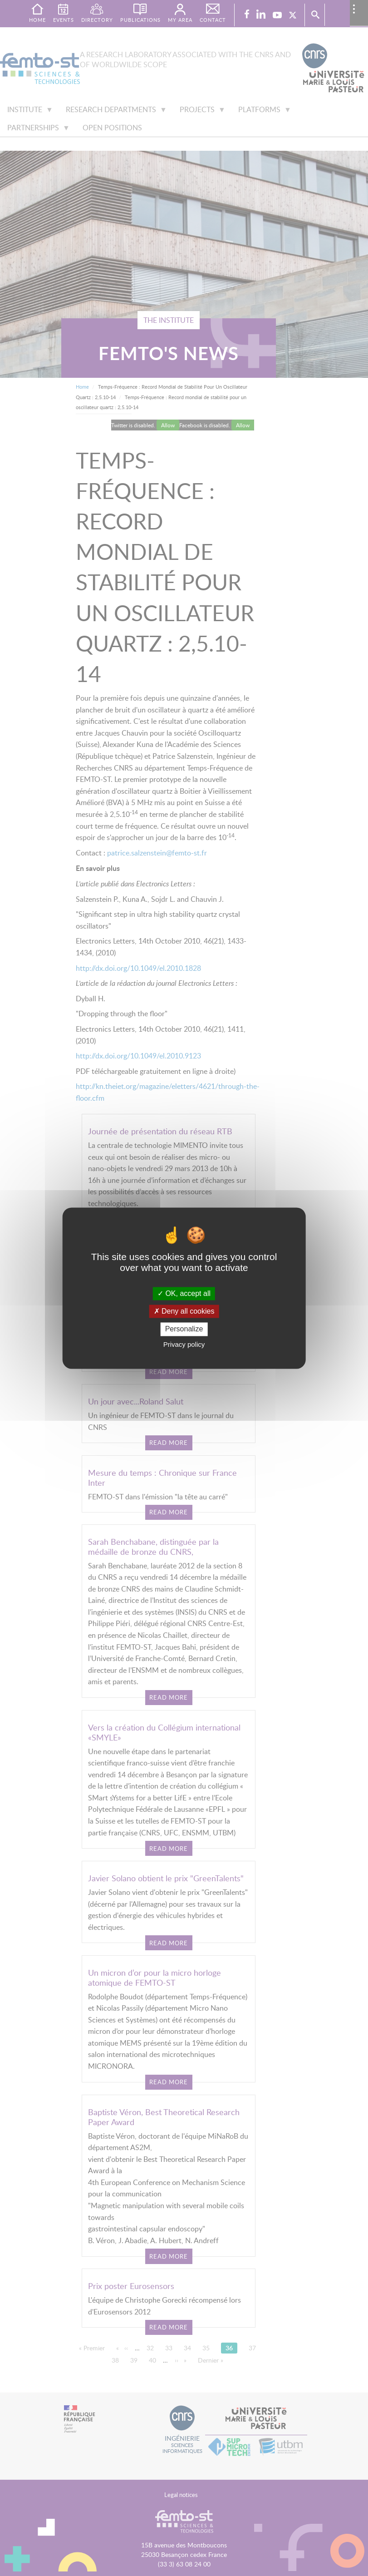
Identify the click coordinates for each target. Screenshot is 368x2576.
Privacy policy (184, 1344)
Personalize (184, 1329)
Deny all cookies (184, 1311)
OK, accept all (184, 1293)
